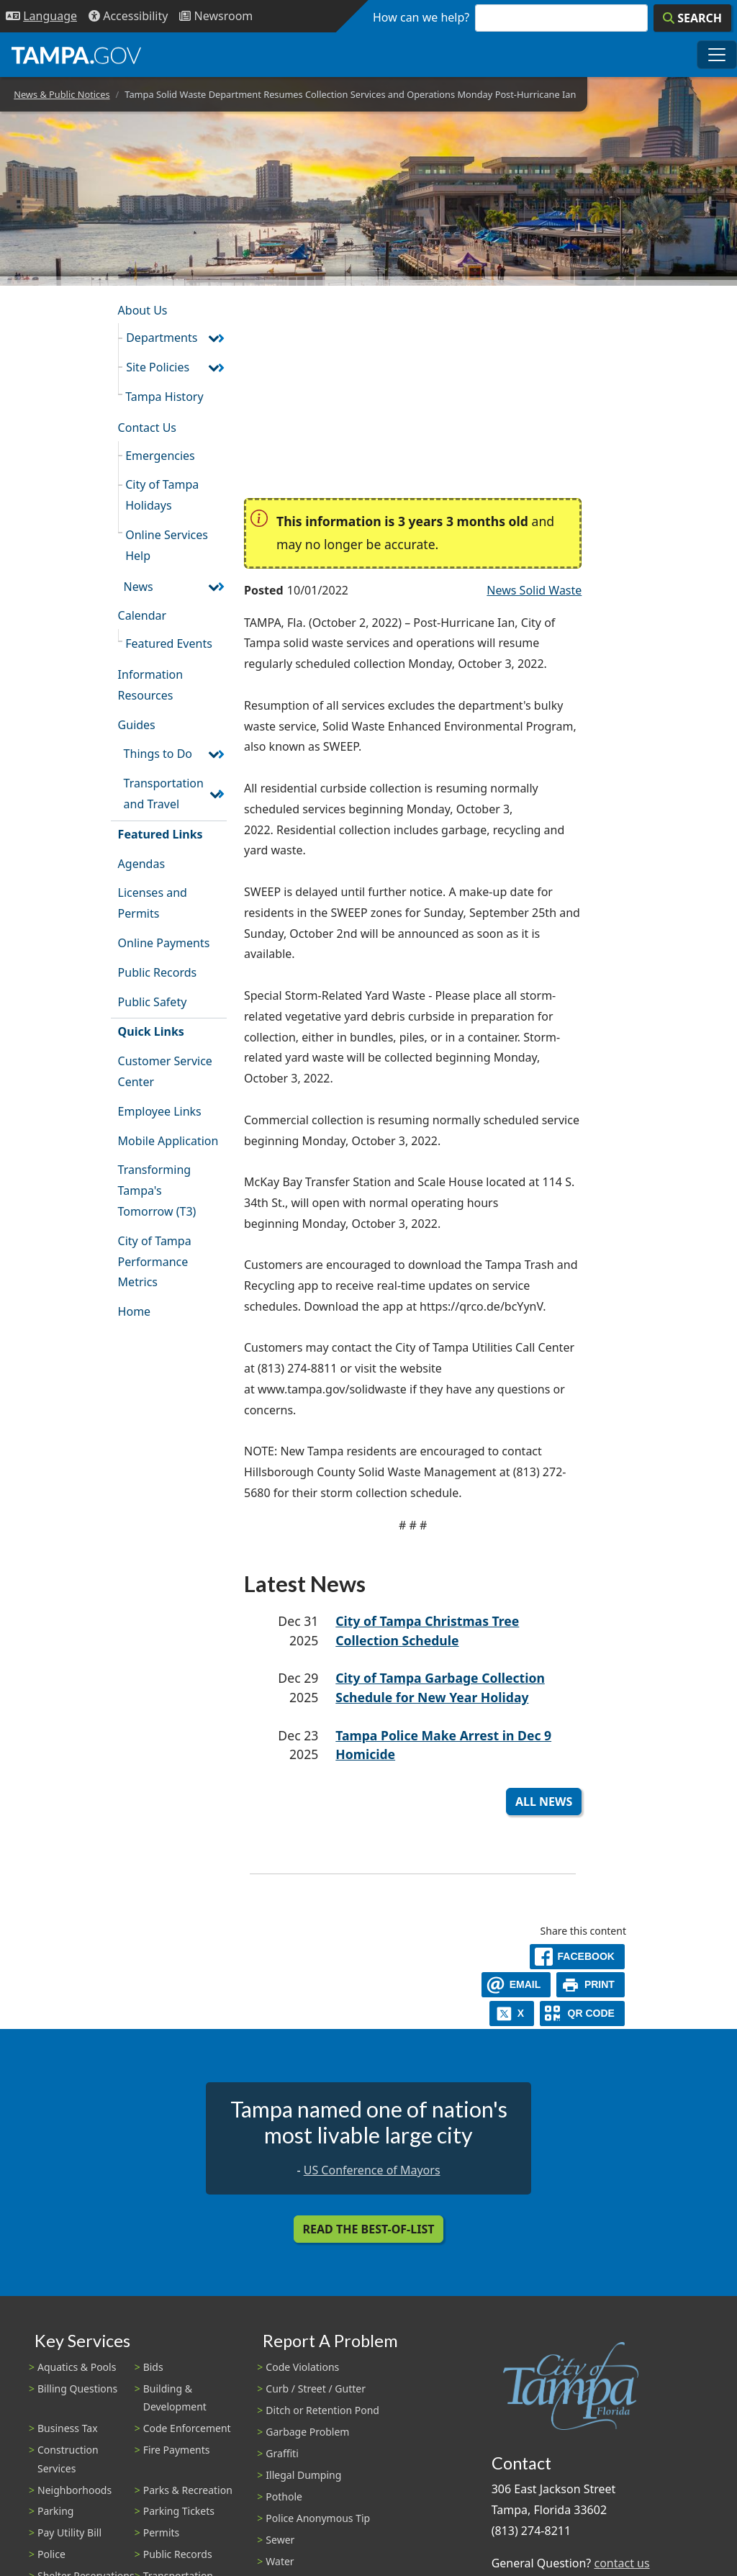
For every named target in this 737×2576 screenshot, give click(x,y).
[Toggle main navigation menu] (717, 54)
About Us (143, 310)
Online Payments (164, 943)
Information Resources (151, 684)
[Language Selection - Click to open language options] (41, 16)
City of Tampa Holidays (162, 494)
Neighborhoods (74, 2490)
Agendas (141, 864)
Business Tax (67, 2428)
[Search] (692, 18)
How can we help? (421, 17)
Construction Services (68, 2459)
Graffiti (282, 2453)
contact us (621, 2563)
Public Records (157, 972)
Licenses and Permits (152, 903)
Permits (161, 2532)
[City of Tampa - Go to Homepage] (76, 54)
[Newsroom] (215, 16)
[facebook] (577, 1956)
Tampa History (164, 397)
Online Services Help (166, 545)
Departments (161, 337)
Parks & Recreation (187, 2490)
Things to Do (158, 753)
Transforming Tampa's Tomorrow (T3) (157, 1190)
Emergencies (160, 456)
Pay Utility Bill (69, 2532)
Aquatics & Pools (76, 2367)
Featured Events (168, 643)
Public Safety (152, 1002)
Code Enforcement (187, 2428)
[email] (516, 1984)
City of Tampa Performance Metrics (154, 1262)
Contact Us (147, 427)
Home (134, 1311)
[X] (511, 2013)
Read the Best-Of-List (369, 2229)
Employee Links (160, 1111)
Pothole (284, 2496)
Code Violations (302, 2367)
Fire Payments (176, 2450)
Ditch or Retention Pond (322, 2410)
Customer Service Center (165, 1071)
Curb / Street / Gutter (316, 2388)
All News (543, 1801)
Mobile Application (168, 1141)
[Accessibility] (128, 16)
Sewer (280, 2539)
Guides (136, 725)
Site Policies (157, 367)
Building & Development (175, 2397)
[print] (590, 1984)
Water (280, 2561)
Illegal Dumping (303, 2475)
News (138, 587)
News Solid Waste (534, 590)
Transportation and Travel (164, 793)
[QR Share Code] (582, 2013)
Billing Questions (77, 2388)
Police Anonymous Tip (318, 2518)
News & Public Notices (61, 94)
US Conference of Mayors (372, 2170)
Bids (153, 2367)
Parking (55, 2511)
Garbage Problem (307, 2432)
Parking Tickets (178, 2511)
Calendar (142, 615)
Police (51, 2554)
